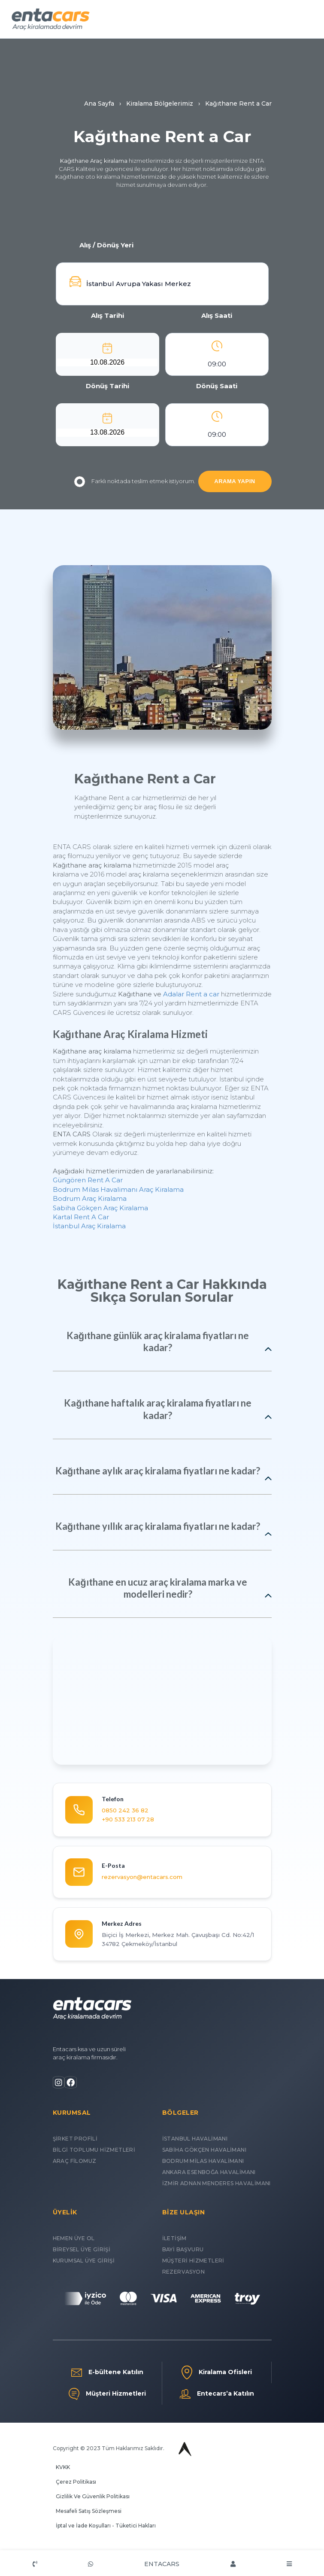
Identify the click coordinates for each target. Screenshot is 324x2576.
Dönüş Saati (216, 386)
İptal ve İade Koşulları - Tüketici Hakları (106, 2525)
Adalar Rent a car (191, 994)
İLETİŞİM (174, 2238)
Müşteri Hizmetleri (107, 2394)
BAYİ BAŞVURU (183, 2249)
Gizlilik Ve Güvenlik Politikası (93, 2496)
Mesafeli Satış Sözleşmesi (88, 2511)
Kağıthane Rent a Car (145, 779)
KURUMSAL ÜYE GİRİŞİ (84, 2260)
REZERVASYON (183, 2271)
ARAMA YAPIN (234, 481)
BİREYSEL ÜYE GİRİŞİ (82, 2249)
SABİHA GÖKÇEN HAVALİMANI (204, 2150)
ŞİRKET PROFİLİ (75, 2138)
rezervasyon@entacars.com (142, 1876)
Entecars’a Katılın (217, 2394)
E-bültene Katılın (107, 2372)
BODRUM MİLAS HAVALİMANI (203, 2161)
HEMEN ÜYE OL (74, 2238)
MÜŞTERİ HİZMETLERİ (193, 2260)
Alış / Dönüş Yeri (106, 245)
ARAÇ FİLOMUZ (75, 2161)
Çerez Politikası (76, 2482)
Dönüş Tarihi (107, 386)
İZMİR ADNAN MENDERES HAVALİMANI (216, 2183)
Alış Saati (216, 315)
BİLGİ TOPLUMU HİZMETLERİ (94, 2150)
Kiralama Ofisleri (217, 2372)
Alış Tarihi (107, 315)
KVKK (63, 2467)
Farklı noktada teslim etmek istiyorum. (134, 481)
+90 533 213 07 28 (128, 1819)
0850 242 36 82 (125, 1810)
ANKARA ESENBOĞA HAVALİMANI (209, 2172)
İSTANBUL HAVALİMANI (195, 2138)
